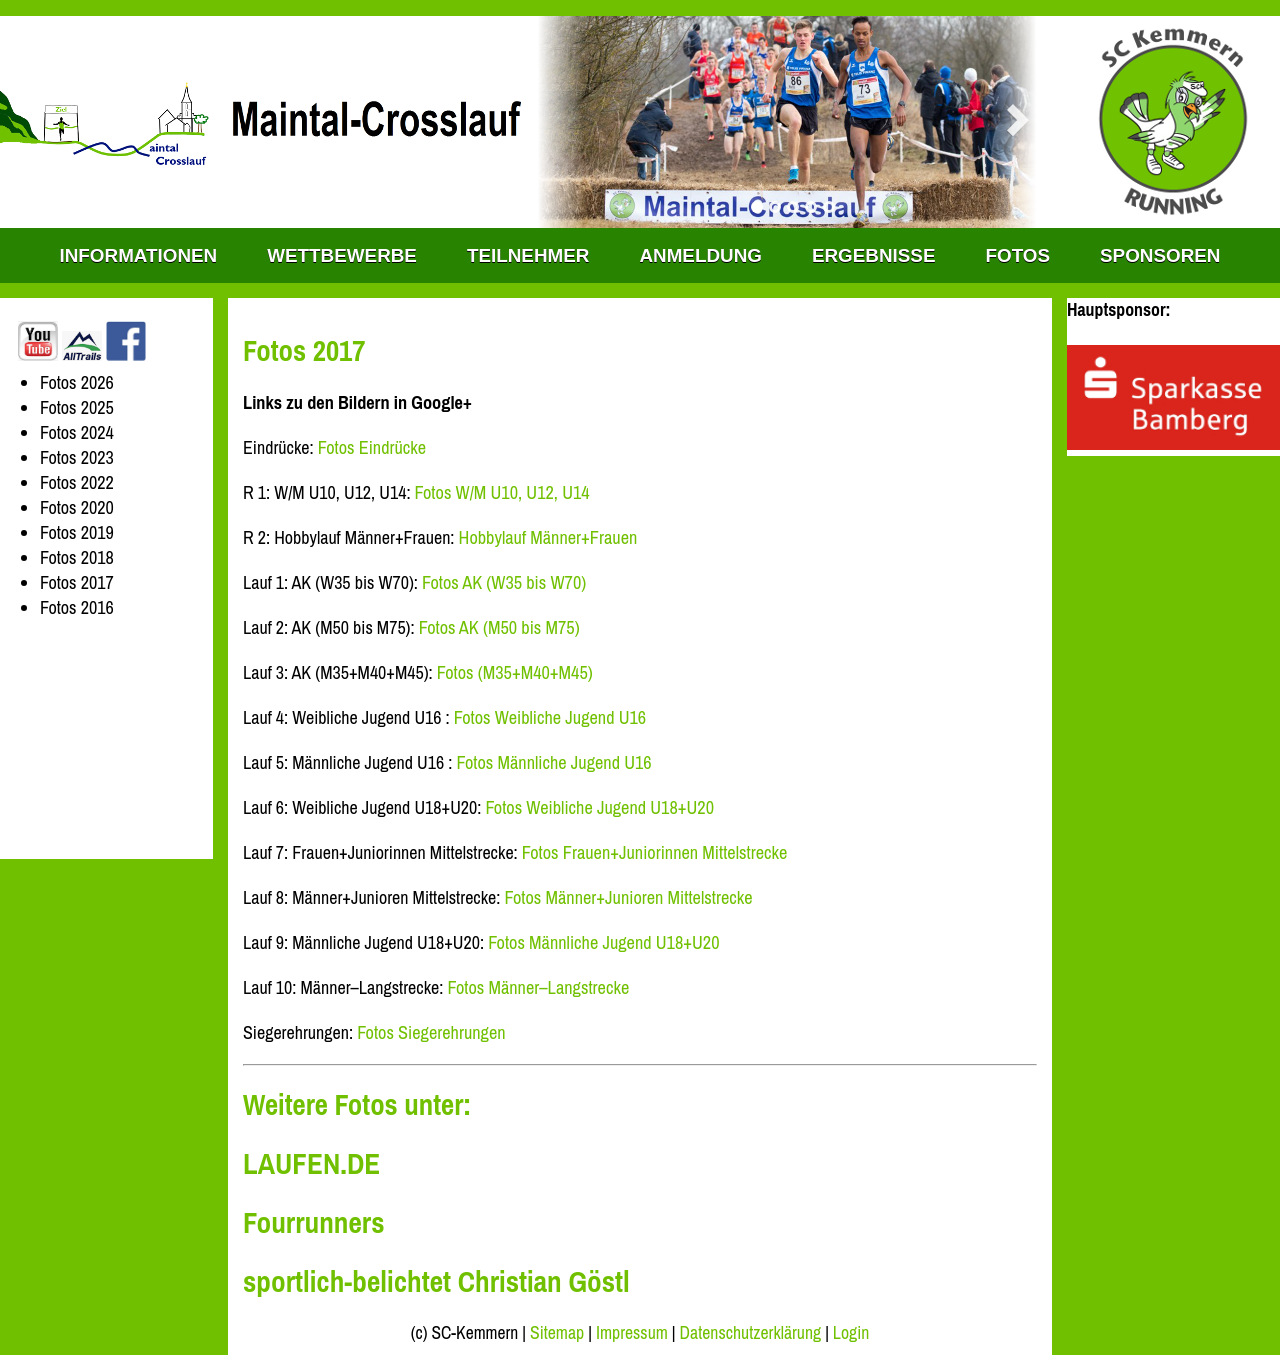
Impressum (632, 1333)
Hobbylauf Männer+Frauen (548, 537)
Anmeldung (700, 255)
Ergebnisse (874, 255)
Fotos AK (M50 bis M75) (499, 627)
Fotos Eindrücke (372, 447)
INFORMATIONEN (139, 255)
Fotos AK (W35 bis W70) (504, 582)
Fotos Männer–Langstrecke (539, 987)
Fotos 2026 (77, 382)
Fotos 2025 (77, 407)
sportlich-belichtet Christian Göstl (436, 1281)
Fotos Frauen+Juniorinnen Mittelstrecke (655, 852)
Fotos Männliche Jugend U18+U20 (603, 942)
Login (851, 1333)
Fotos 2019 (77, 532)
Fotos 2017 (77, 582)
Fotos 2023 (77, 457)
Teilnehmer (528, 255)
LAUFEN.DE (311, 1163)
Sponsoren (1160, 255)
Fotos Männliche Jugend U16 (554, 762)
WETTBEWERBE (342, 255)
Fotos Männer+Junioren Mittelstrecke (629, 897)
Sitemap (557, 1333)
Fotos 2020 (77, 507)
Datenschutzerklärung (751, 1333)
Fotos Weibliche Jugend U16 (550, 717)
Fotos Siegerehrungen (431, 1032)
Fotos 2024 (77, 432)
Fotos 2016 (77, 607)
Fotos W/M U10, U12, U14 (502, 492)
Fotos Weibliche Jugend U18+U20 (599, 807)
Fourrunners (314, 1222)
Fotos (1017, 255)
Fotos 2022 (77, 482)
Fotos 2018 (77, 557)
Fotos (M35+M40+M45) (515, 672)
